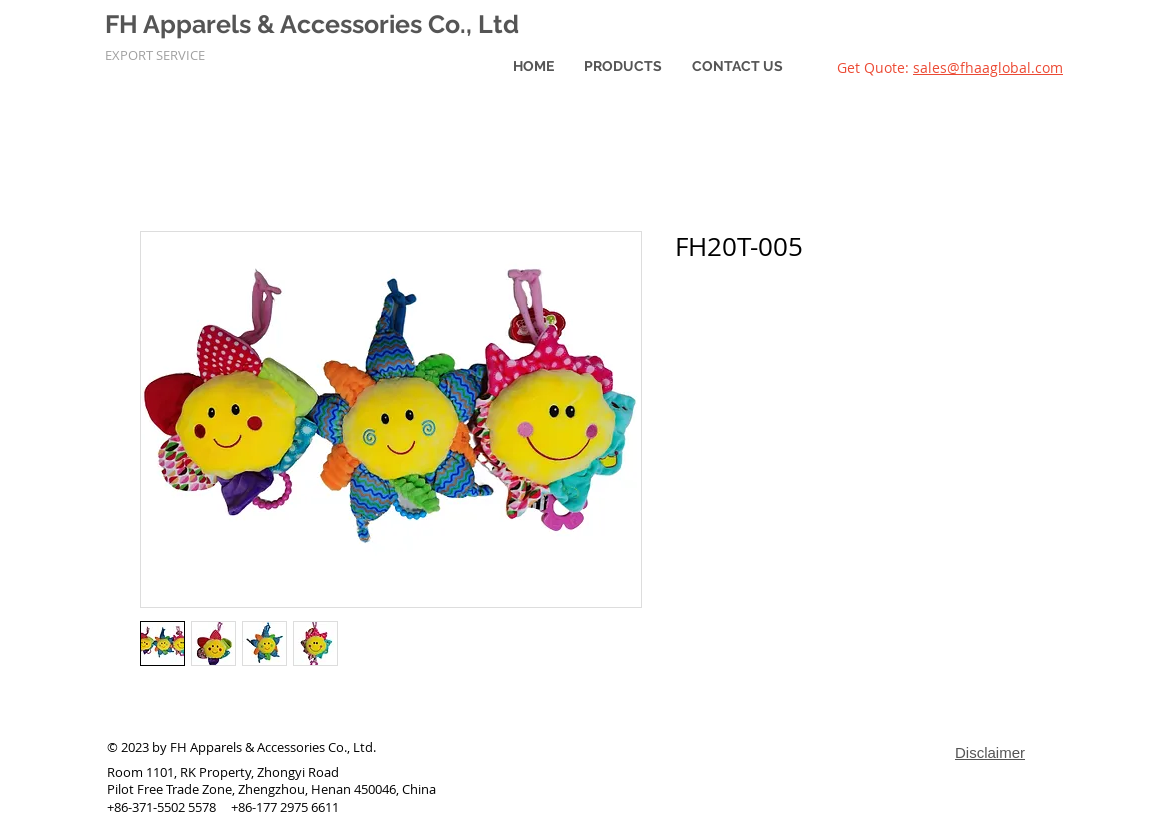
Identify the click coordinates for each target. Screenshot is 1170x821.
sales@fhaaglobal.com (988, 67)
